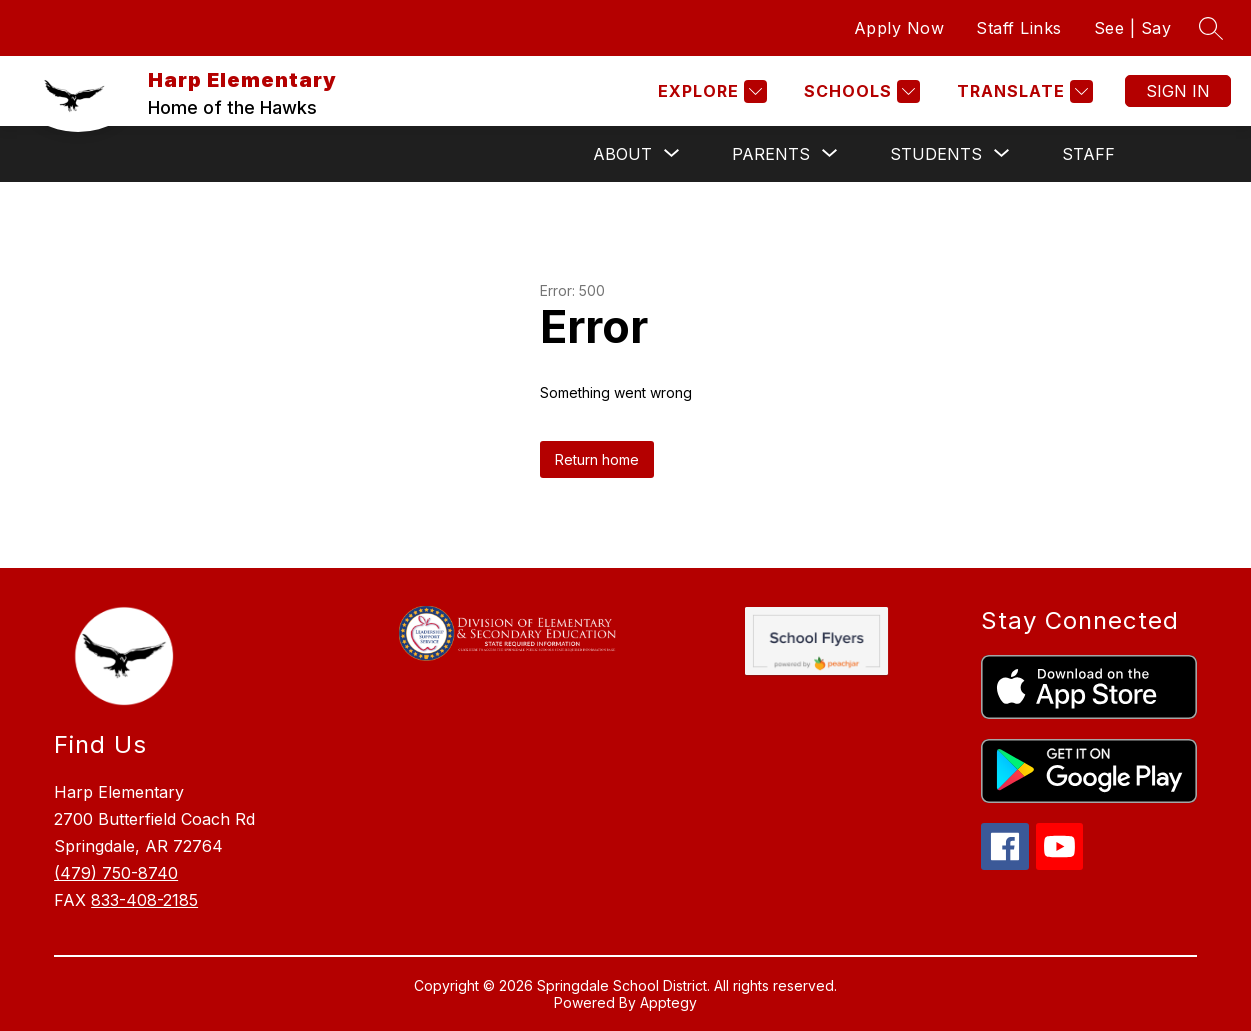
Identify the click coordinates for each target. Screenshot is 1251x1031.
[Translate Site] (1022, 91)
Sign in (1178, 91)
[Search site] (1211, 28)
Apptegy (668, 1002)
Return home (597, 459)
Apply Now (899, 28)
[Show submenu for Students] (936, 154)
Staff (1088, 154)
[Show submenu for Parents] (771, 154)
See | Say (1133, 28)
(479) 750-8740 (116, 873)
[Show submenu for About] (622, 154)
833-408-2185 (144, 900)
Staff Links (1019, 28)
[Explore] (710, 91)
